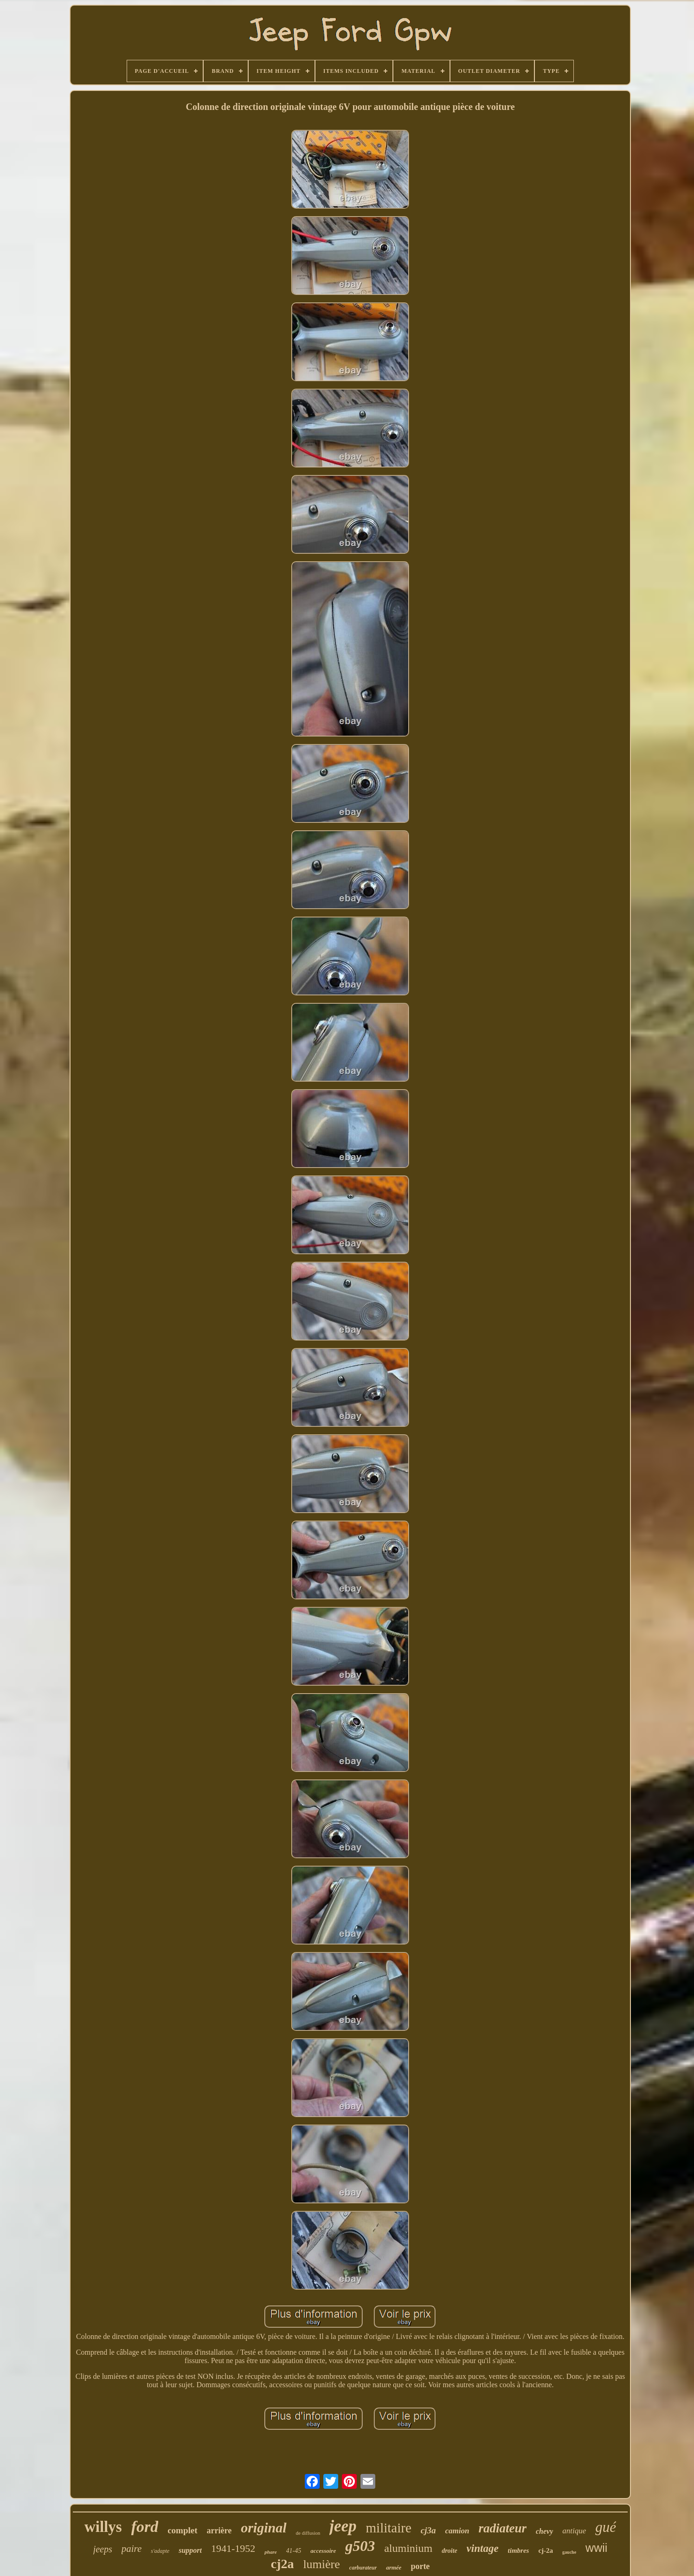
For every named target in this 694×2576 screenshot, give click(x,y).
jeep (342, 2526)
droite (449, 2550)
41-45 (294, 2550)
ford (145, 2526)
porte (420, 2566)
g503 (360, 2545)
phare (270, 2552)
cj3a (428, 2530)
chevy (544, 2531)
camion (457, 2530)
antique (574, 2530)
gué (605, 2527)
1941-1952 (233, 2548)
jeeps (102, 2549)
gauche (569, 2552)
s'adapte (160, 2551)
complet (182, 2530)
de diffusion (308, 2533)
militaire (388, 2527)
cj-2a (545, 2550)
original (263, 2527)
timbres (518, 2550)
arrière (219, 2530)
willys (103, 2526)
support (190, 2550)
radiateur (502, 2528)
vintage (483, 2548)
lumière (321, 2564)
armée (393, 2567)
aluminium (408, 2548)
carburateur (363, 2567)
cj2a (282, 2564)
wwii (596, 2547)
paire (132, 2548)
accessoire (323, 2550)
